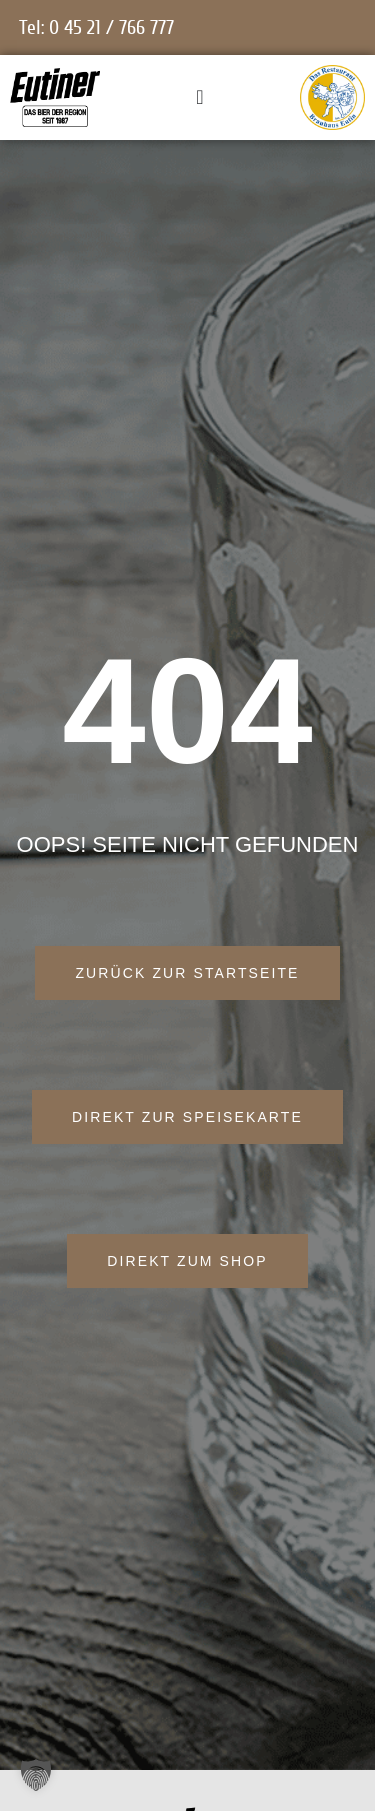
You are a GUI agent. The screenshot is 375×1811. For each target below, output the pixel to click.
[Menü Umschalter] (199, 97)
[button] (36, 1775)
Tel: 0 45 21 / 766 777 (96, 27)
